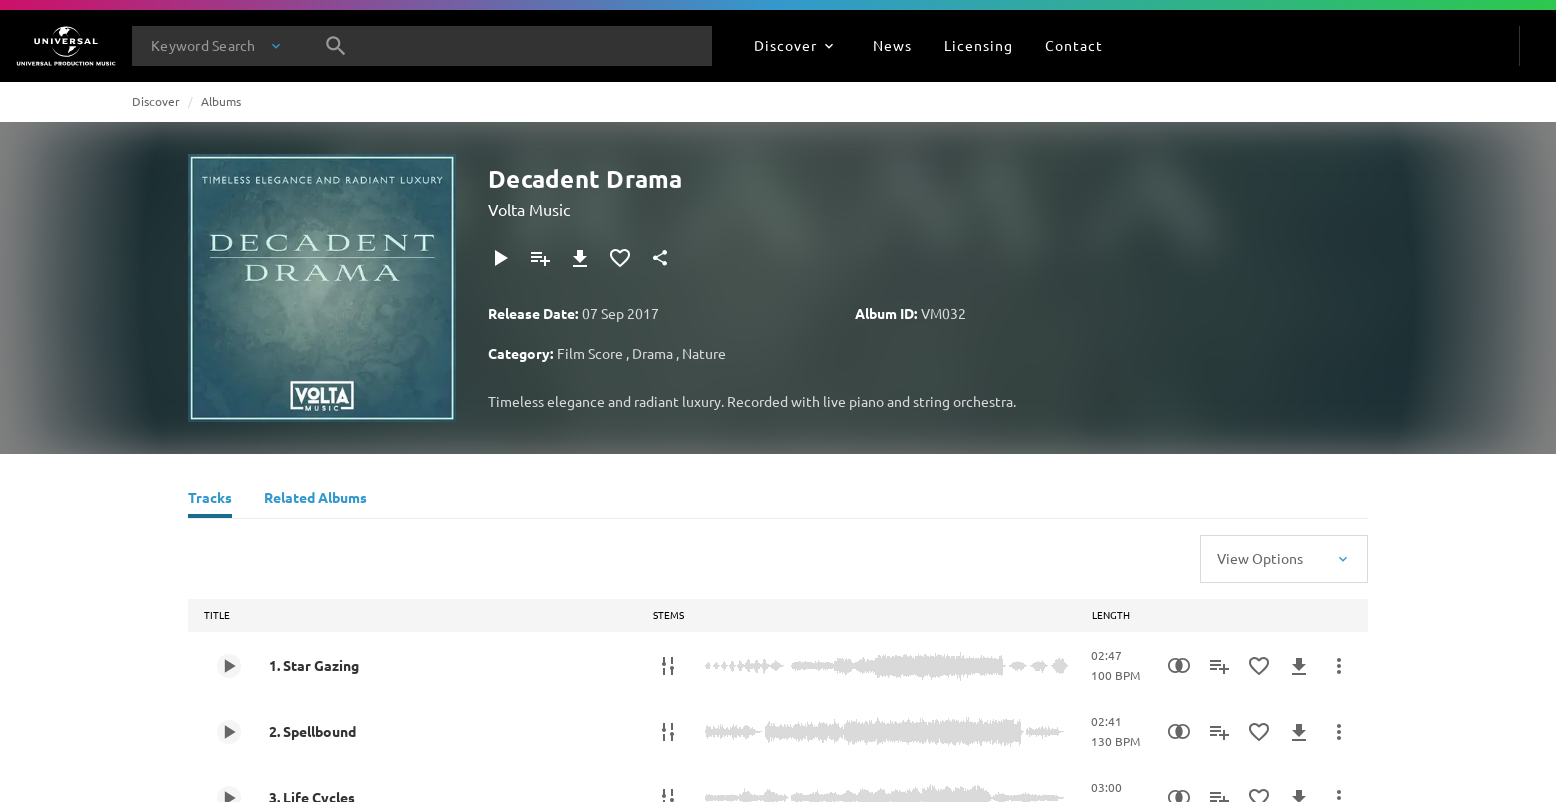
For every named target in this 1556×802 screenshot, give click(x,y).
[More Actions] (1339, 666)
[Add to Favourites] (620, 258)
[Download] (580, 258)
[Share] (660, 258)
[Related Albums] (315, 500)
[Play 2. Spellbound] (229, 732)
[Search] (336, 46)
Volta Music (529, 209)
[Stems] (668, 666)
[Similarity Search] (1179, 666)
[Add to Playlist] (540, 258)
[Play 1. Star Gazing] (229, 666)
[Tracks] (210, 500)
